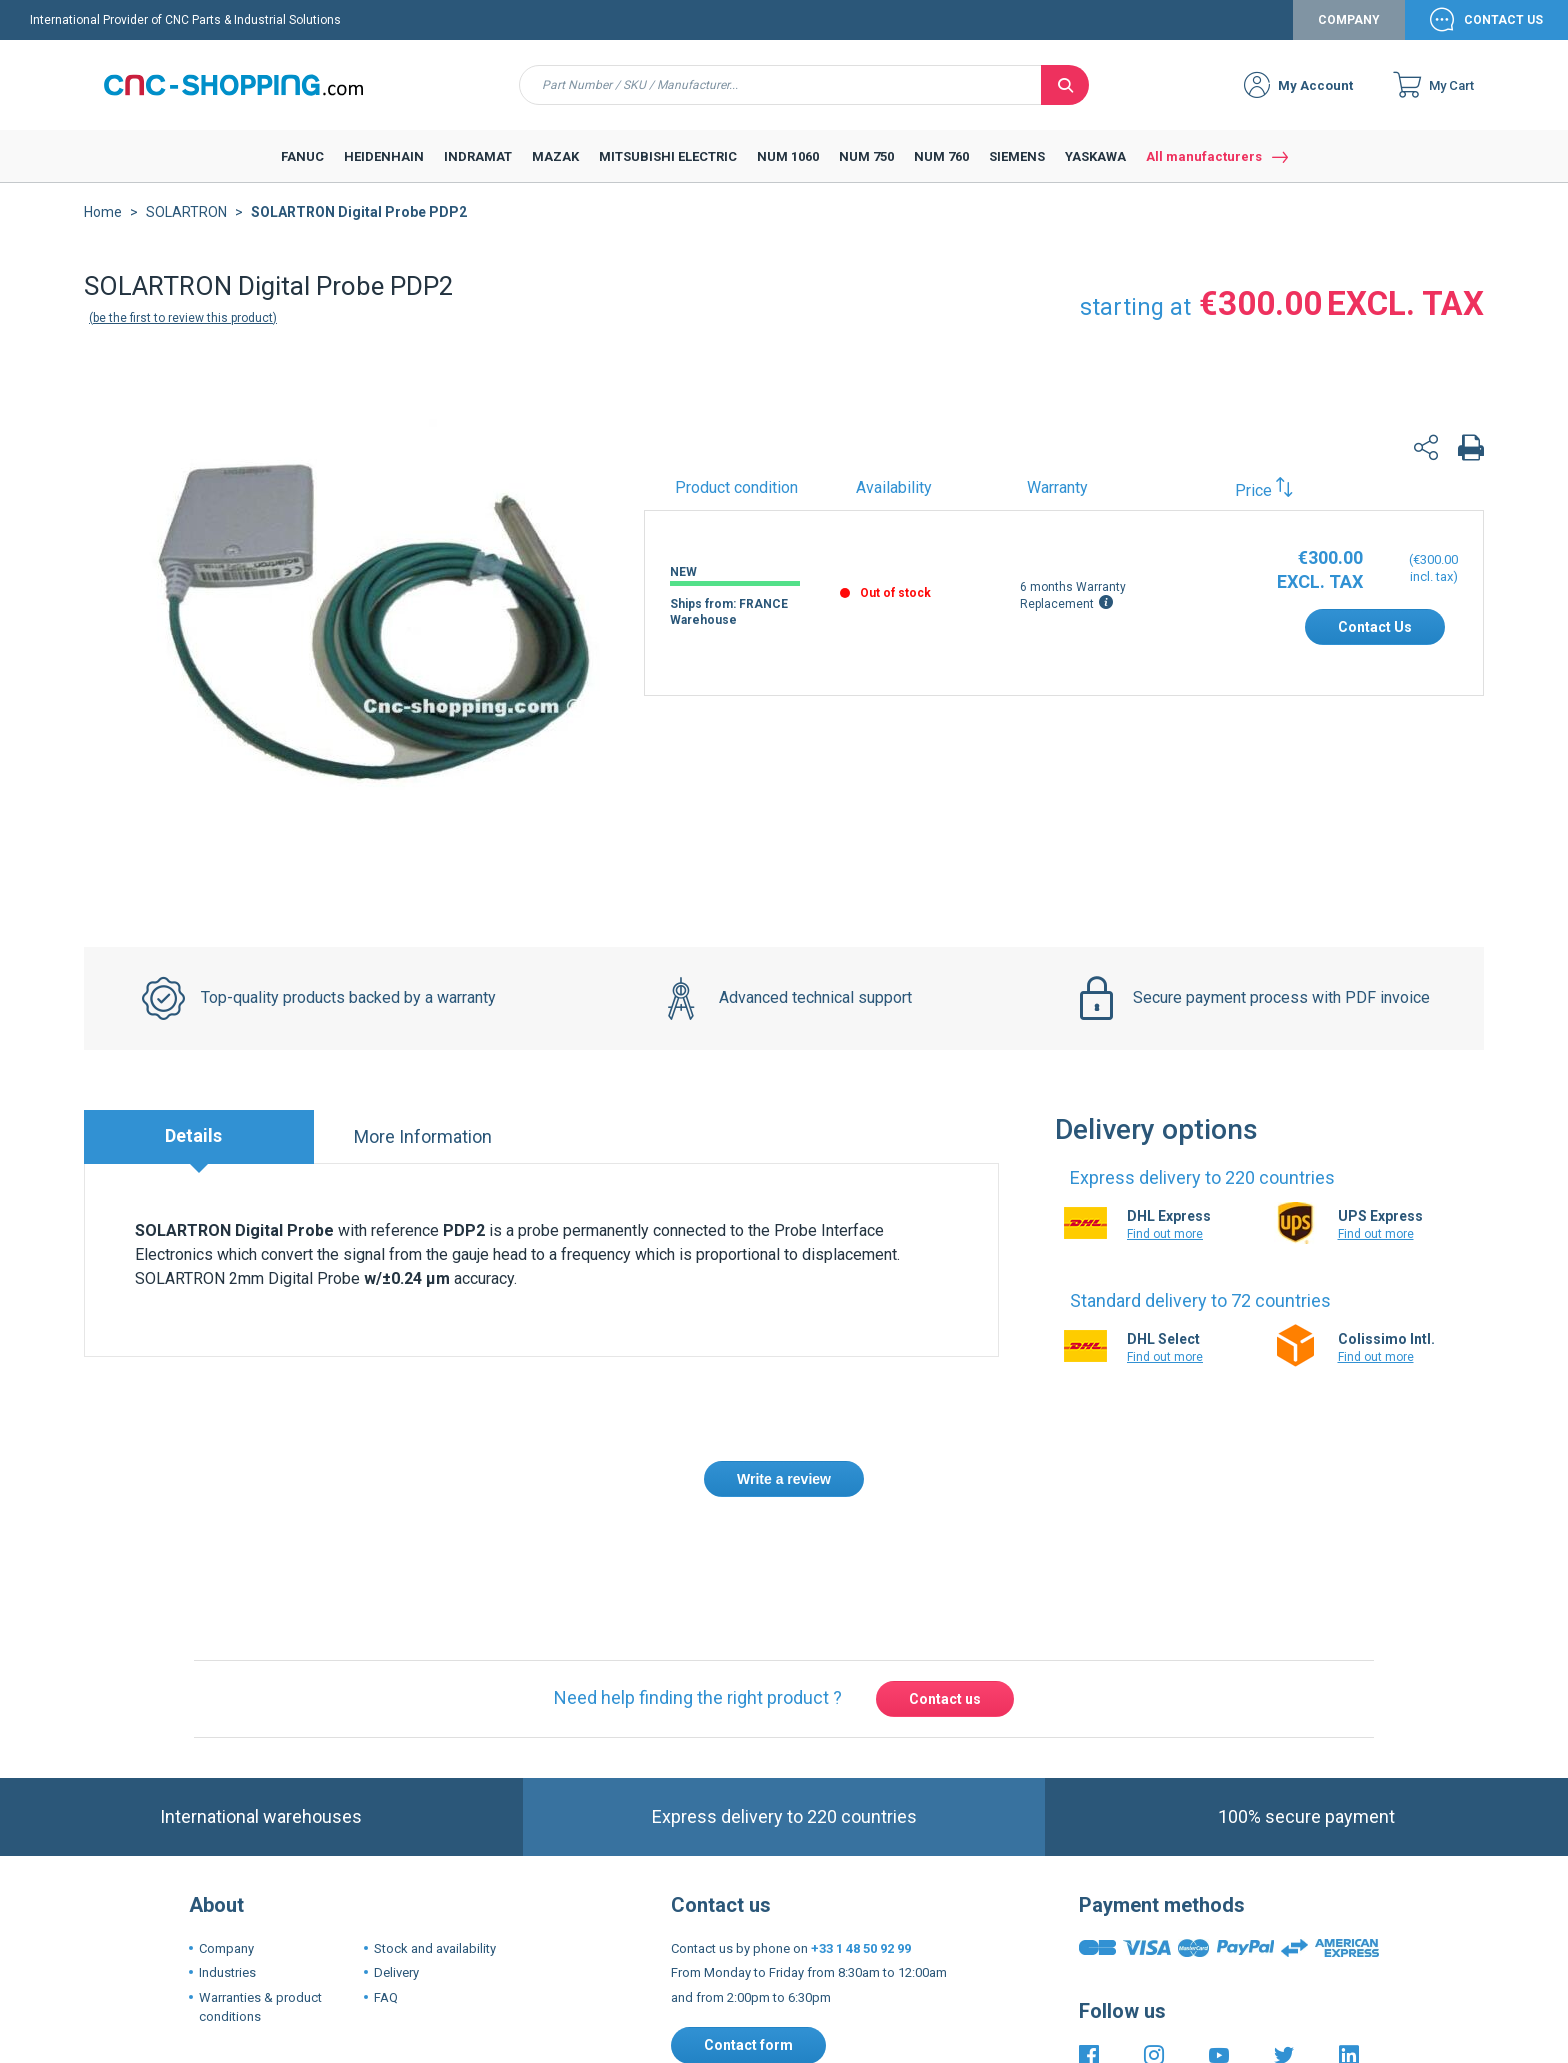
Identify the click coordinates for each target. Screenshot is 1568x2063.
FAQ (386, 1997)
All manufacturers (1204, 156)
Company (1349, 20)
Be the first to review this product (183, 318)
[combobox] (780, 85)
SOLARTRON (186, 212)
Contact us (945, 1699)
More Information (423, 1136)
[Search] (1065, 85)
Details (193, 1135)
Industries (227, 1972)
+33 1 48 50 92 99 (861, 1948)
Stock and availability (435, 1948)
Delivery (396, 1972)
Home (103, 212)
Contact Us (1503, 20)
